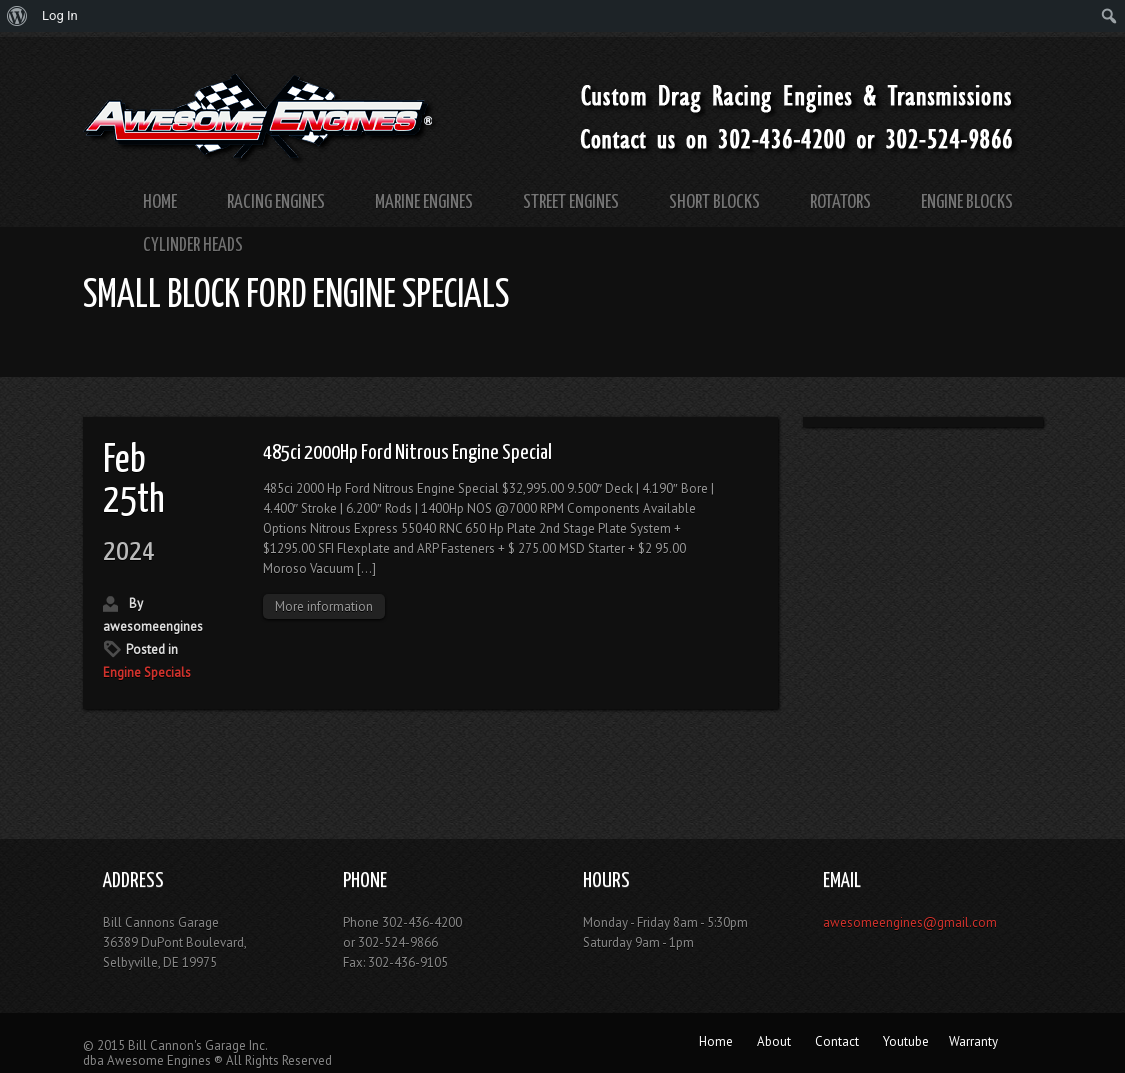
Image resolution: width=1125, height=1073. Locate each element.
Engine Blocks (967, 202)
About (774, 1041)
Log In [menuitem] (60, 15)
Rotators (840, 202)
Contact (837, 1041)
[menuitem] (17, 16)
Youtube (906, 1041)
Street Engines (571, 202)
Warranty (973, 1041)
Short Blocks (714, 202)
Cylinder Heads (193, 245)
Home (160, 202)
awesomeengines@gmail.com (910, 922)
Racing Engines (276, 202)
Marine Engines (424, 202)
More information (324, 606)
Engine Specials (147, 672)
